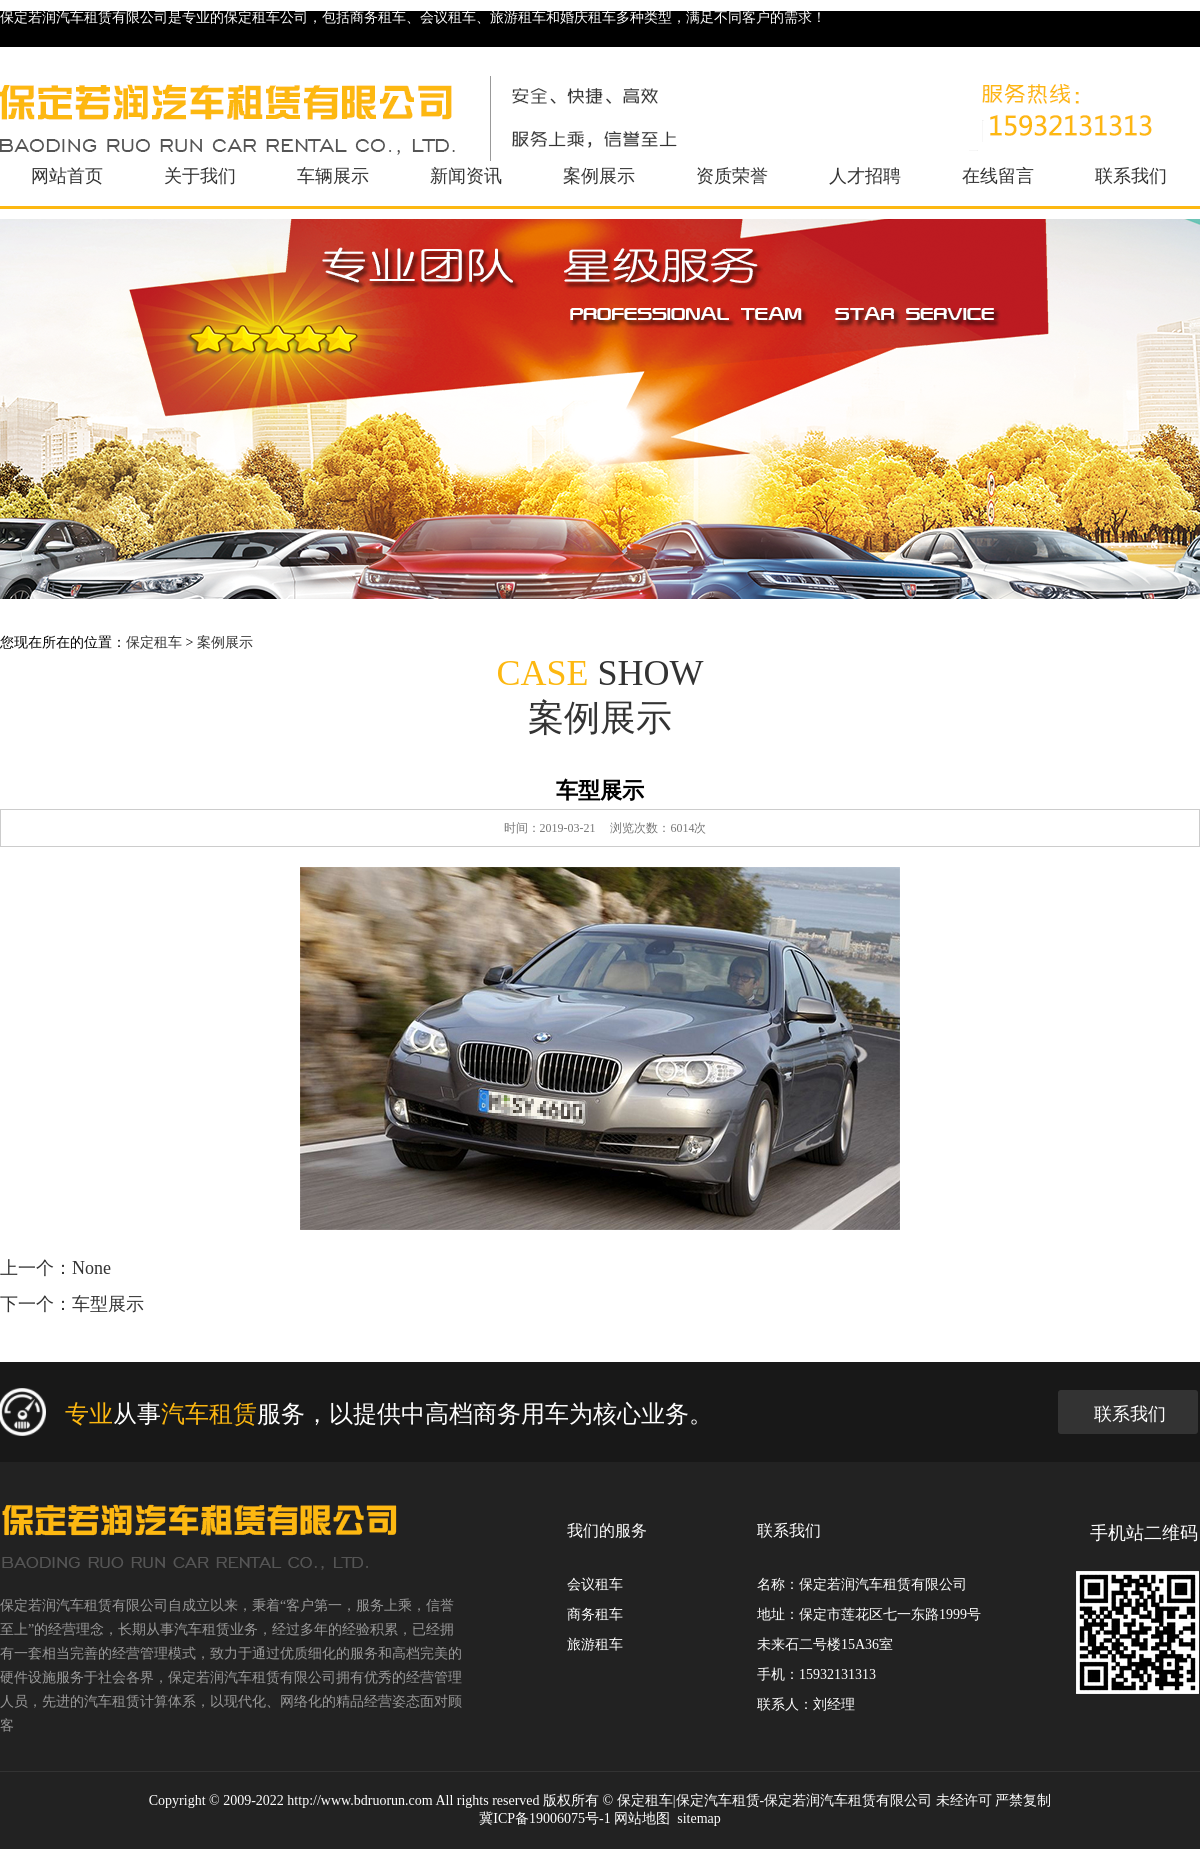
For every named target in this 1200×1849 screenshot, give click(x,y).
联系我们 (1131, 176)
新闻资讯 (466, 176)
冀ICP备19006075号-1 (544, 1818)
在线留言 (998, 176)
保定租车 (154, 642)
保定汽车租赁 (718, 1800)
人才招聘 (865, 176)
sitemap (699, 1818)
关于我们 (200, 176)
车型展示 (108, 1304)
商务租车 (595, 1614)
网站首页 (67, 176)
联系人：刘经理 (806, 1704)
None (91, 1268)
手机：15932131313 (816, 1674)
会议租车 (595, 1584)
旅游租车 (595, 1644)
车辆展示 (333, 176)
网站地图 (642, 1818)
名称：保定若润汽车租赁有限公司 (862, 1584)
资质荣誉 (732, 176)
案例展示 (599, 176)
